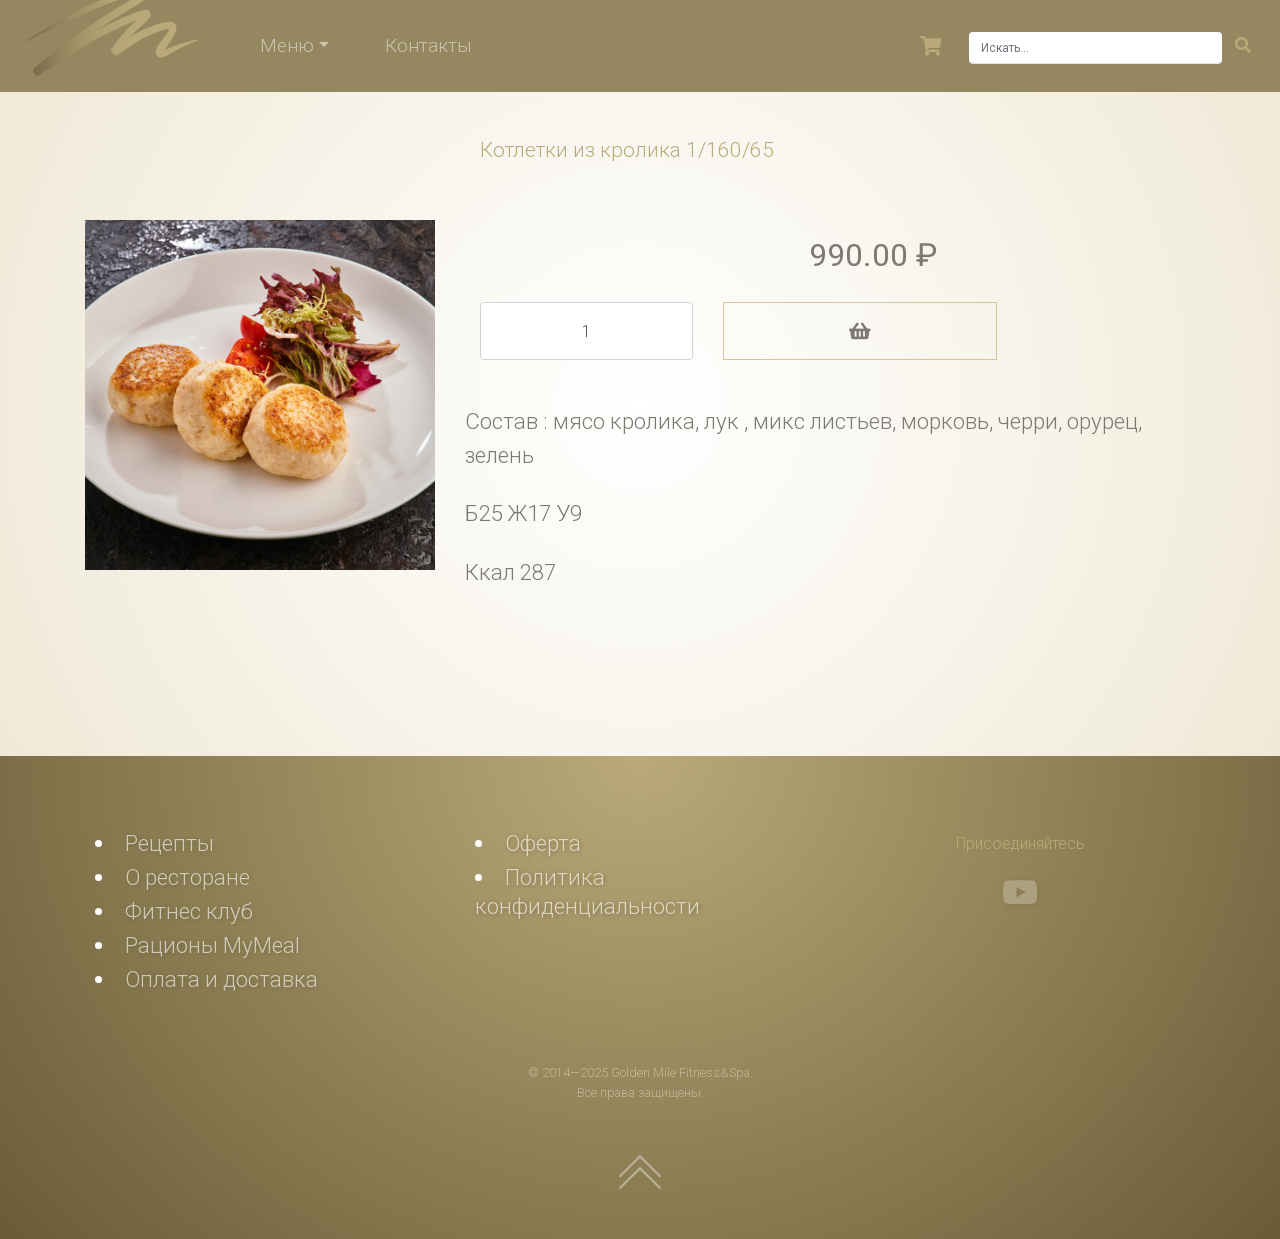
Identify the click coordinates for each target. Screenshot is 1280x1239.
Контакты (428, 45)
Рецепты (169, 843)
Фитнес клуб (189, 911)
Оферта (543, 843)
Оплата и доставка (221, 979)
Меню (287, 45)
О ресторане (187, 877)
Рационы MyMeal (212, 945)
